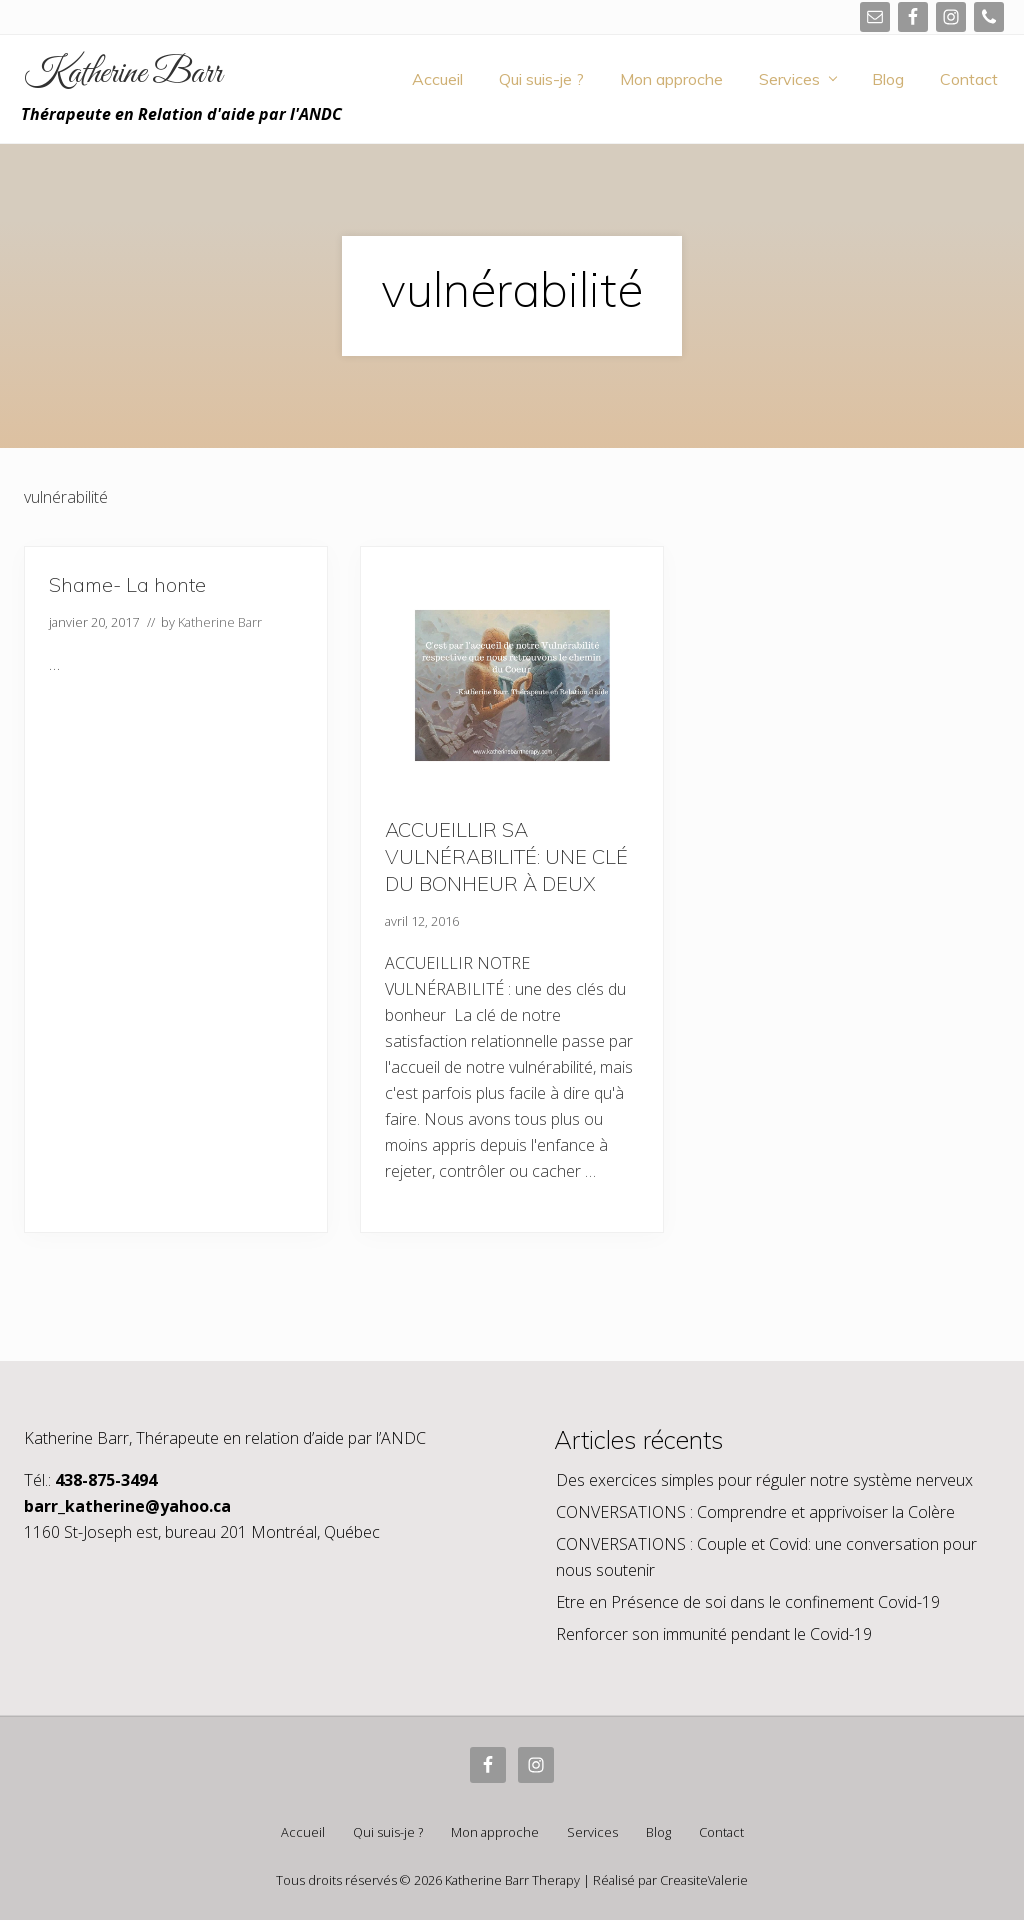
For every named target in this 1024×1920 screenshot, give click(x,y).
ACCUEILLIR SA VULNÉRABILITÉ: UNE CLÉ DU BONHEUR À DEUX (506, 856)
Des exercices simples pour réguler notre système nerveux (764, 1480)
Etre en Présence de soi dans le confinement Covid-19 (748, 1602)
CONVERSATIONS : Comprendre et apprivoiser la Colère (755, 1512)
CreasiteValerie (704, 1880)
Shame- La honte (127, 584)
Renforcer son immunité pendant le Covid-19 (714, 1634)
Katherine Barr (123, 75)
